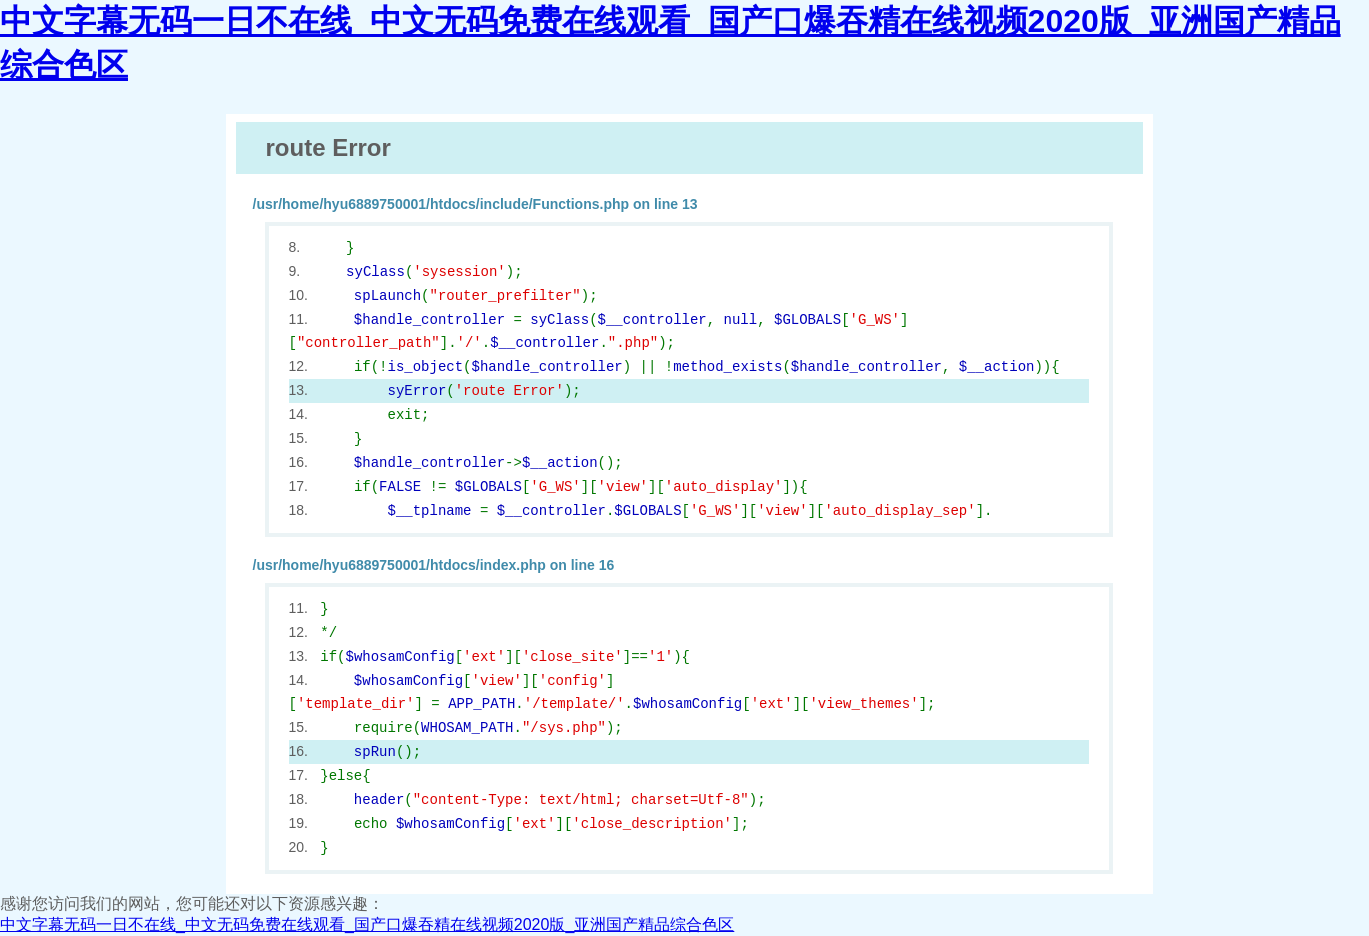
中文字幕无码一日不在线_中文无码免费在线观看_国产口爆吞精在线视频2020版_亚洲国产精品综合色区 (367, 924)
